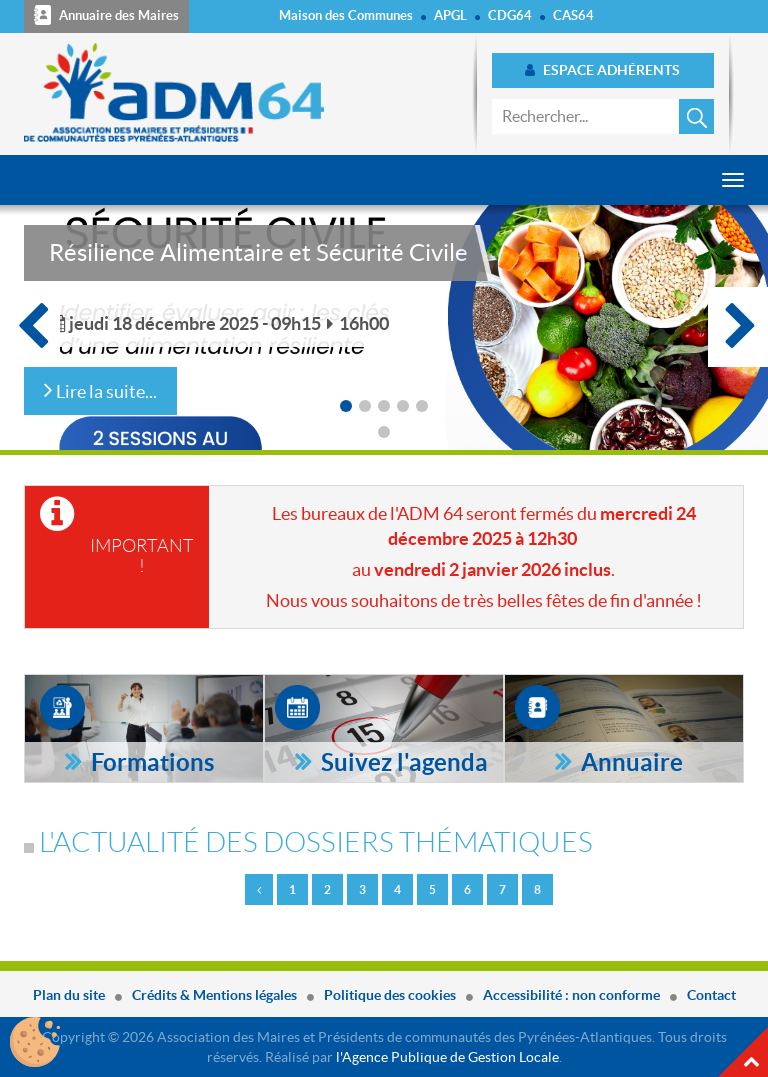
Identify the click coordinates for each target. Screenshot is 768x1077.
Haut (743, 1052)
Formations (150, 762)
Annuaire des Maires (106, 15)
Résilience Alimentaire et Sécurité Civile (258, 252)
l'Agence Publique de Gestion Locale (447, 1057)
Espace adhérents (602, 70)
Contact (711, 995)
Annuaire (629, 762)
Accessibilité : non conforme (571, 995)
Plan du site (69, 995)
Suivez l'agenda (402, 762)
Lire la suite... (100, 389)
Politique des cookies (390, 995)
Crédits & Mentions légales (214, 995)
